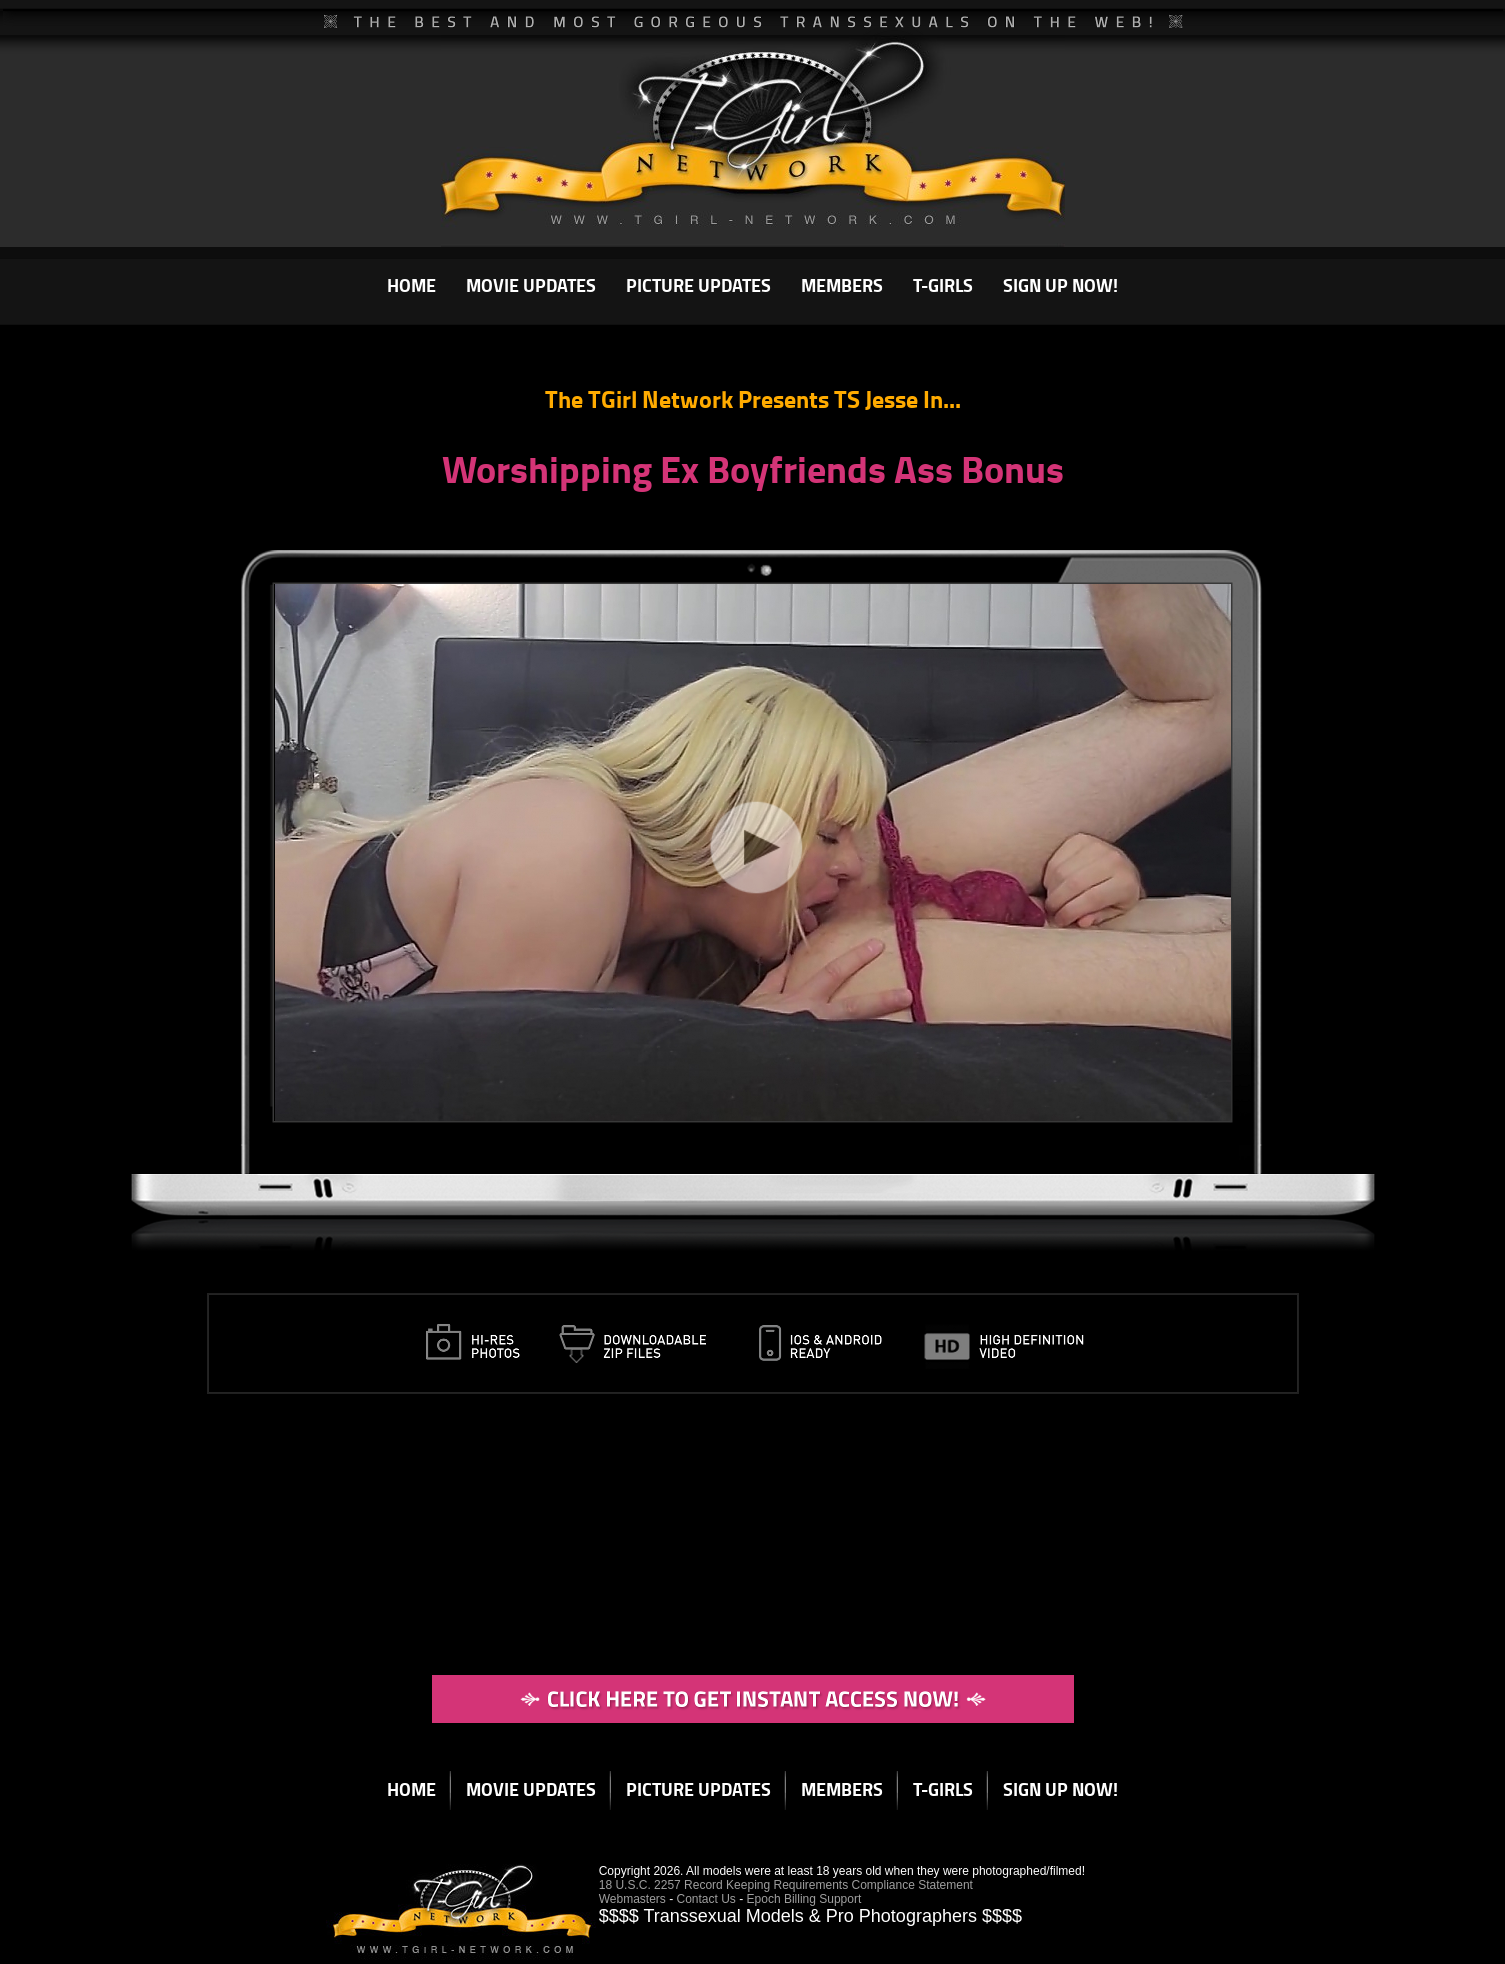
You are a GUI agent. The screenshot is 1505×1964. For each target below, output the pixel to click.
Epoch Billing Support (804, 1899)
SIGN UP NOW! (1060, 285)
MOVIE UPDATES (531, 285)
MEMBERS (842, 285)
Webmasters (632, 1899)
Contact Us (706, 1899)
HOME (411, 285)
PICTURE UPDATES (698, 285)
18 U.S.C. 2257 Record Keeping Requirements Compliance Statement (786, 1885)
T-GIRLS (943, 285)
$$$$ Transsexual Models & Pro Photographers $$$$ (810, 1916)
